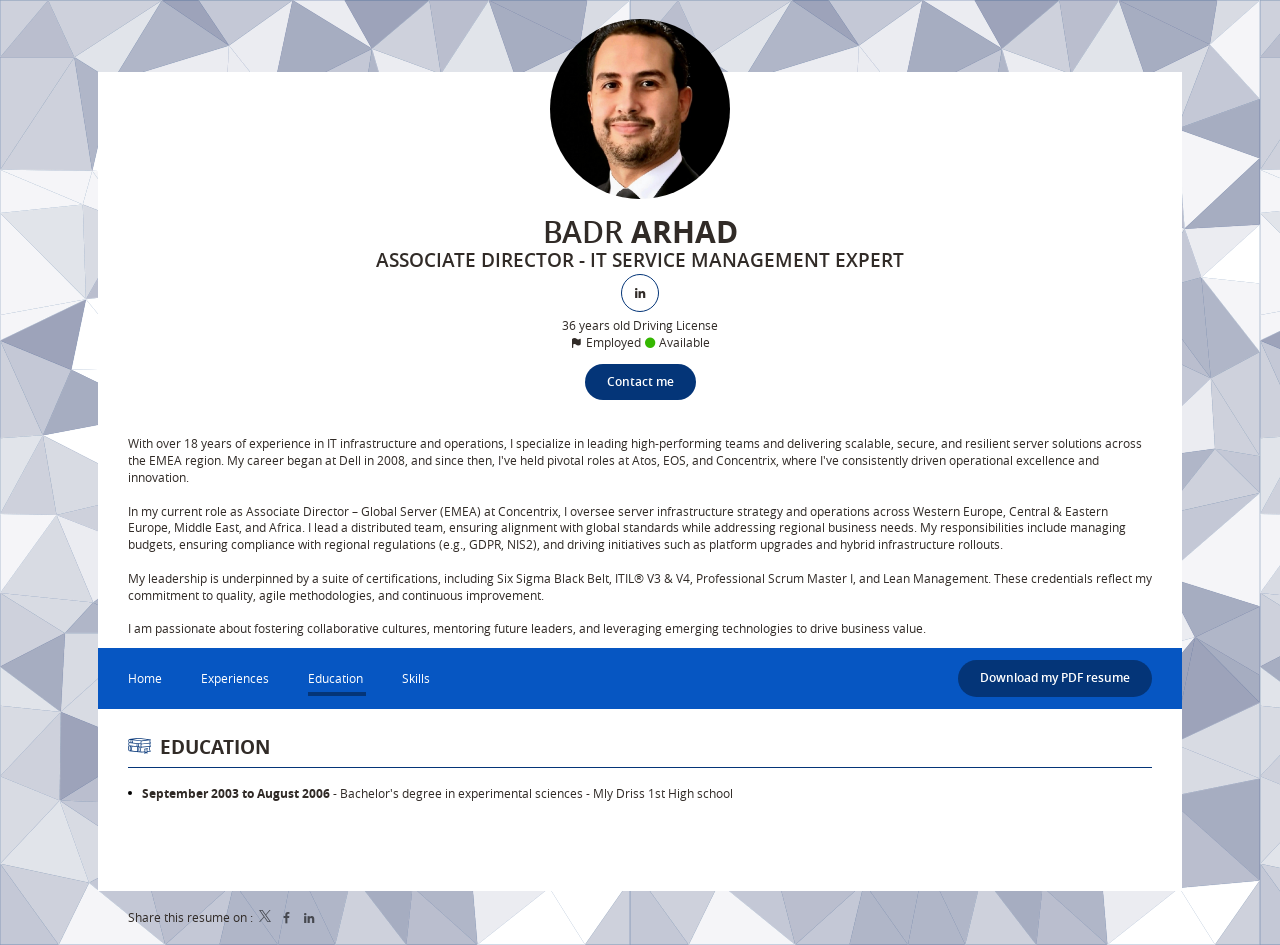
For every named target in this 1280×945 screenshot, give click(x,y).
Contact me (640, 381)
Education (215, 746)
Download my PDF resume (1055, 677)
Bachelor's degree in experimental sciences (461, 793)
